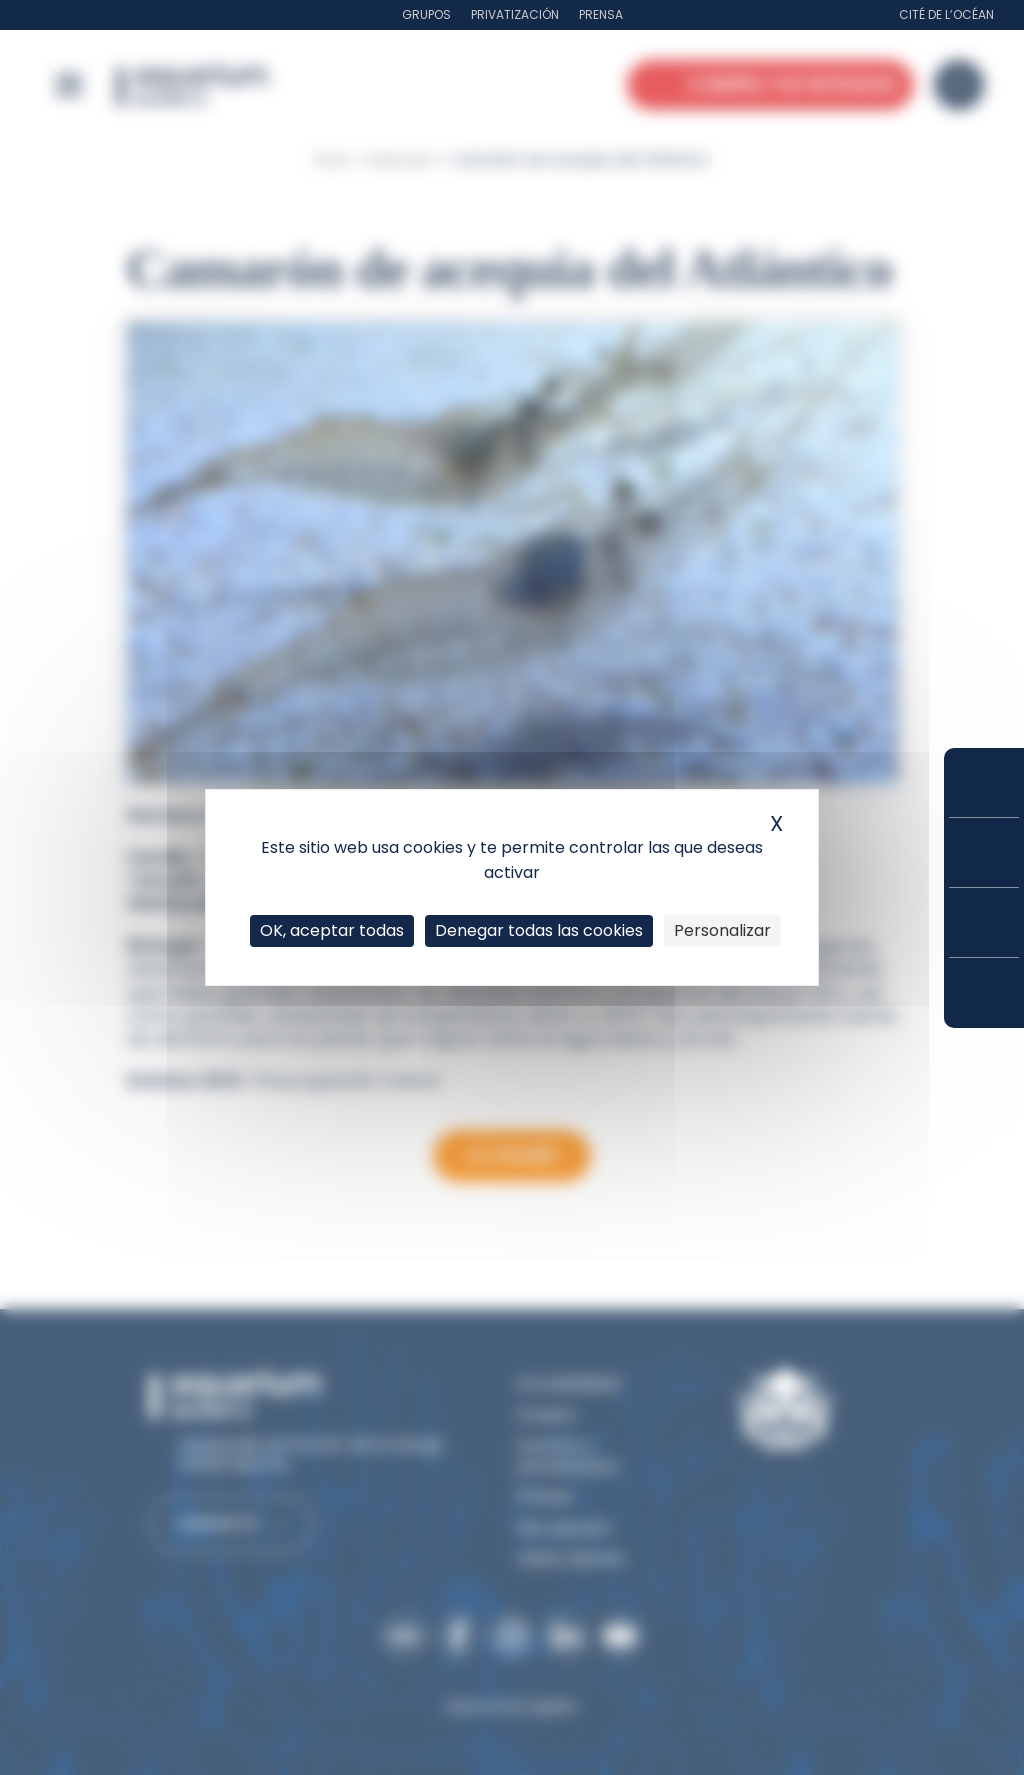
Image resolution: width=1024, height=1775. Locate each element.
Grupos (426, 14)
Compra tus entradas (984, 782)
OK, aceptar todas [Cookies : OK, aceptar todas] (332, 930)
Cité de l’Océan (946, 14)
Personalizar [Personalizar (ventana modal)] (722, 930)
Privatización (515, 14)
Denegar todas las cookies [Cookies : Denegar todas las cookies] (539, 930)
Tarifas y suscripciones (984, 852)
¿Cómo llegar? (984, 993)
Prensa (601, 14)
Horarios (984, 922)
